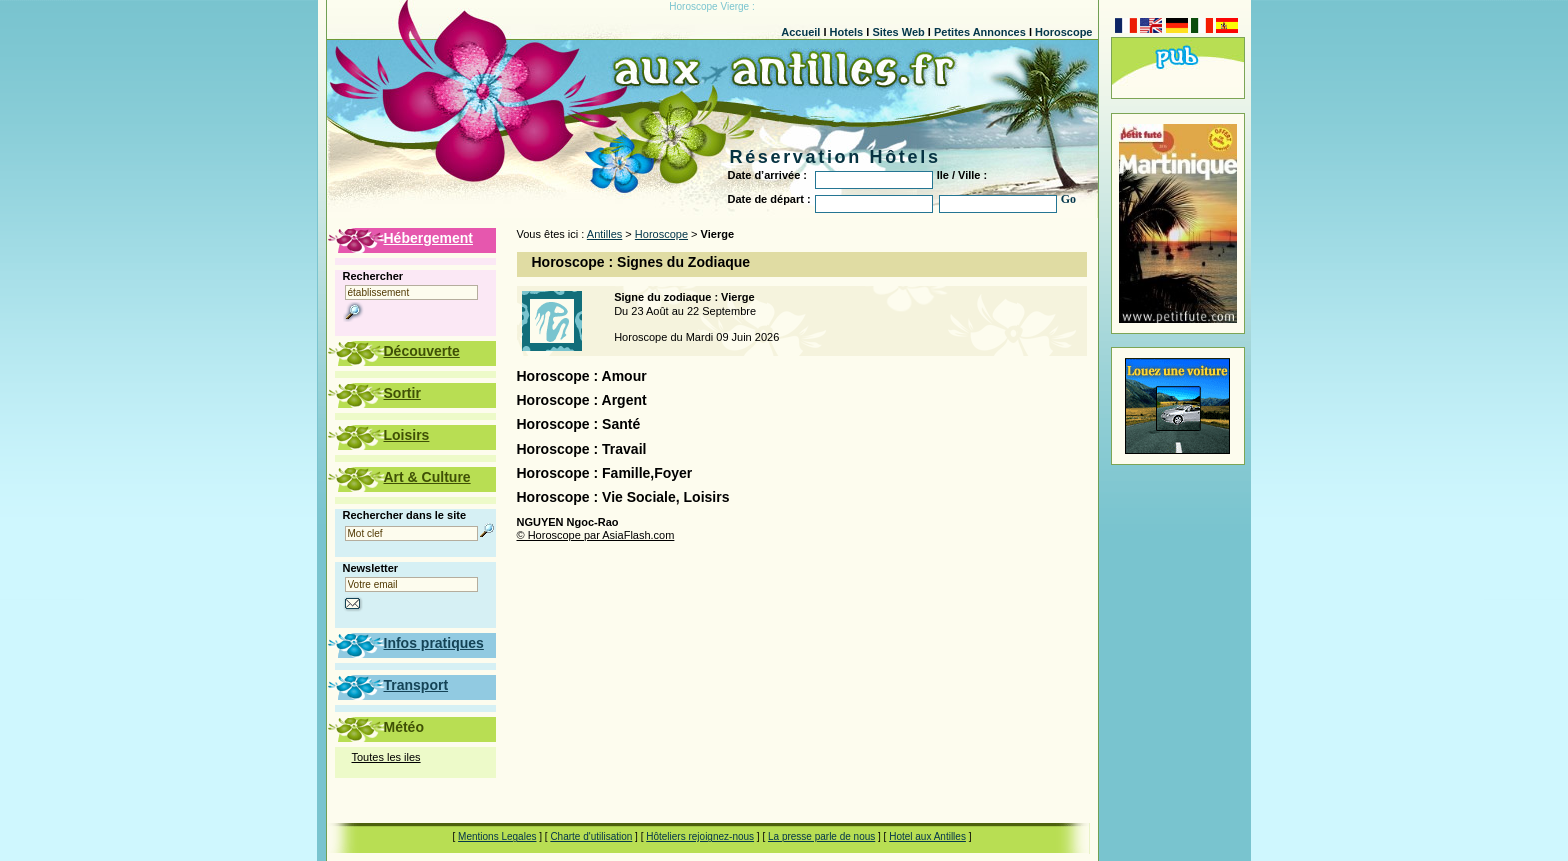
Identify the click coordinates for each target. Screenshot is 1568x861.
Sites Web (898, 32)
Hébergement (428, 238)
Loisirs (407, 435)
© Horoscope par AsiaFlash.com (596, 535)
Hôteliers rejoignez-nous (700, 836)
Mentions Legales (497, 836)
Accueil (800, 32)
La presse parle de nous (821, 836)
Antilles (604, 234)
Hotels (847, 32)
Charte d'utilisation (591, 836)
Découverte (422, 351)
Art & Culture (427, 477)
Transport (416, 685)
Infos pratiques (434, 643)
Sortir (402, 393)
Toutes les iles (386, 757)
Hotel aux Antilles (927, 836)
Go (1068, 199)
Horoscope (1063, 32)
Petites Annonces (980, 32)
